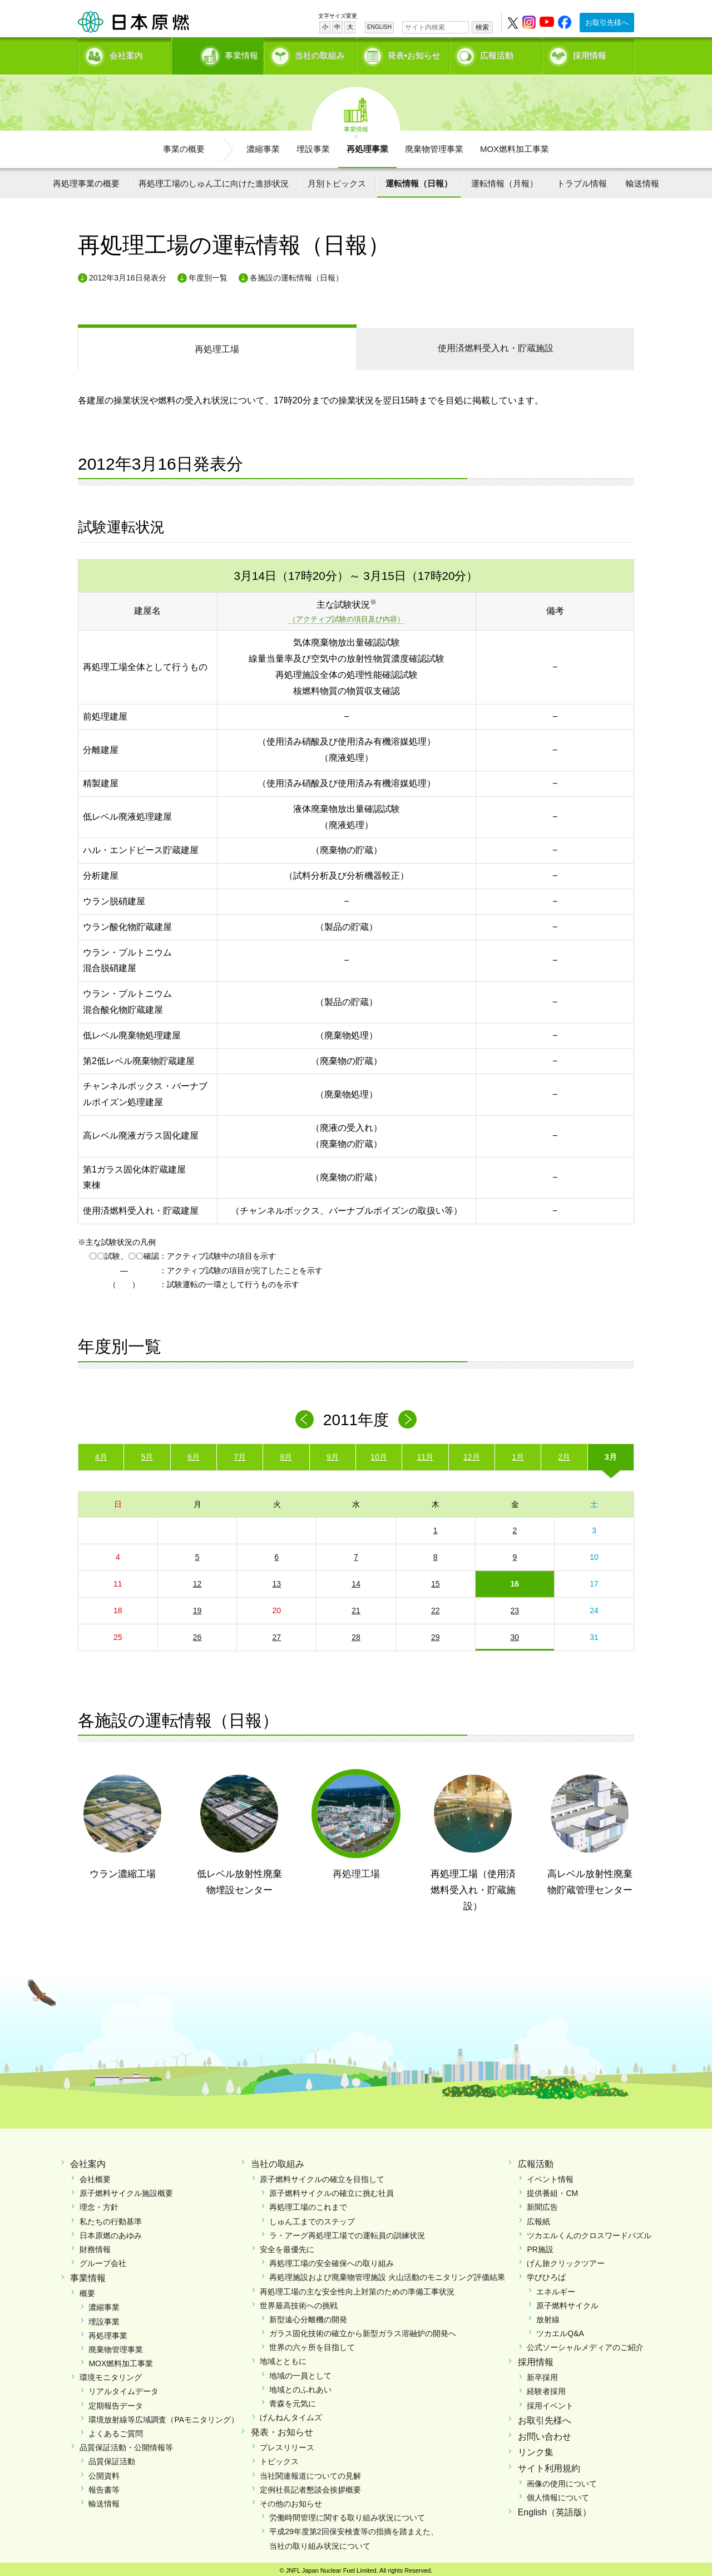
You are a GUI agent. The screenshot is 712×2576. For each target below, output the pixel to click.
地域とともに (283, 2357)
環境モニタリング (111, 2373)
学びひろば (546, 2273)
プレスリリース (287, 2443)
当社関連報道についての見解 (310, 2471)
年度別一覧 (208, 273)
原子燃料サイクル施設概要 (126, 2189)
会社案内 (126, 53)
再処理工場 (217, 345)
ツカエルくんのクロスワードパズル (589, 2231)
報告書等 (104, 2485)
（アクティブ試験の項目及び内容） (346, 616)
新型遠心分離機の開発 (308, 2315)
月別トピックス (337, 179)
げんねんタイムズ (291, 2413)
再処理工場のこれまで (308, 2203)
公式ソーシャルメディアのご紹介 (585, 2343)
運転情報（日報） (418, 179)
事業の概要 (184, 145)
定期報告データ (115, 2401)
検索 (482, 27)
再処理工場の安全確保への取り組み (331, 2259)
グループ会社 (103, 2259)
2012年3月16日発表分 (127, 273)
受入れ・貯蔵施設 (495, 344)
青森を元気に (292, 2399)
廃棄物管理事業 (434, 145)
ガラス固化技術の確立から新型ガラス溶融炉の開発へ (362, 2329)
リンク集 (535, 2449)
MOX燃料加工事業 (514, 145)
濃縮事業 (263, 145)
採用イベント (550, 2401)
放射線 (548, 2315)
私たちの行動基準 (111, 2217)
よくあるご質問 (115, 2429)
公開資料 (104, 2471)
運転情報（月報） (504, 179)
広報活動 (496, 53)
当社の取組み (320, 53)
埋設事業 (313, 145)
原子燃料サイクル (567, 2301)
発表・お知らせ (282, 2429)
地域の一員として (300, 2371)
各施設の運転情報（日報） (296, 273)
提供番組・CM (552, 2189)
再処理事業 (367, 145)
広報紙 (538, 2217)
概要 (87, 2289)
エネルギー (555, 2287)
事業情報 (218, 53)
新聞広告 (542, 2203)
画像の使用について (562, 2479)
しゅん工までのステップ (312, 2217)
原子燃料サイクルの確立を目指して (322, 2175)
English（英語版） (554, 2508)
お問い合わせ (544, 2432)
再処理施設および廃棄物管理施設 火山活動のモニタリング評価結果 (387, 2273)
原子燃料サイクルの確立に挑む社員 (331, 2189)
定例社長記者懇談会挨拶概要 (310, 2485)
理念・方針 (99, 2203)
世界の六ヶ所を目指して (312, 2343)
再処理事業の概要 (86, 179)
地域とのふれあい (300, 2385)
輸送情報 (642, 179)
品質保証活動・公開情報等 (126, 2443)
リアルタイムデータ (123, 2387)
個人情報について (558, 2493)
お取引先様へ (607, 22)
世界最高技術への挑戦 (299, 2301)
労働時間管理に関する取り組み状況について (347, 2513)
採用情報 (589, 53)
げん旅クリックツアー (566, 2259)
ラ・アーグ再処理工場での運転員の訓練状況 (347, 2231)
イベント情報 (550, 2175)
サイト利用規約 (549, 2464)
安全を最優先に (287, 2245)
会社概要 (95, 2175)
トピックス (279, 2457)
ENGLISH (379, 27)
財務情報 (95, 2245)
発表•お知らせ (414, 53)
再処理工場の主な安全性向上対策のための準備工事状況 (357, 2287)
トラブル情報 (582, 179)
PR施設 (540, 2245)
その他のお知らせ (291, 2499)
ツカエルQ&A (560, 2329)
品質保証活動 (111, 2457)
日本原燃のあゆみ (111, 2231)
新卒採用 (542, 2373)
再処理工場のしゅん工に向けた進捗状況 (214, 179)
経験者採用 (546, 2387)
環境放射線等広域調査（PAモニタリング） (163, 2415)
